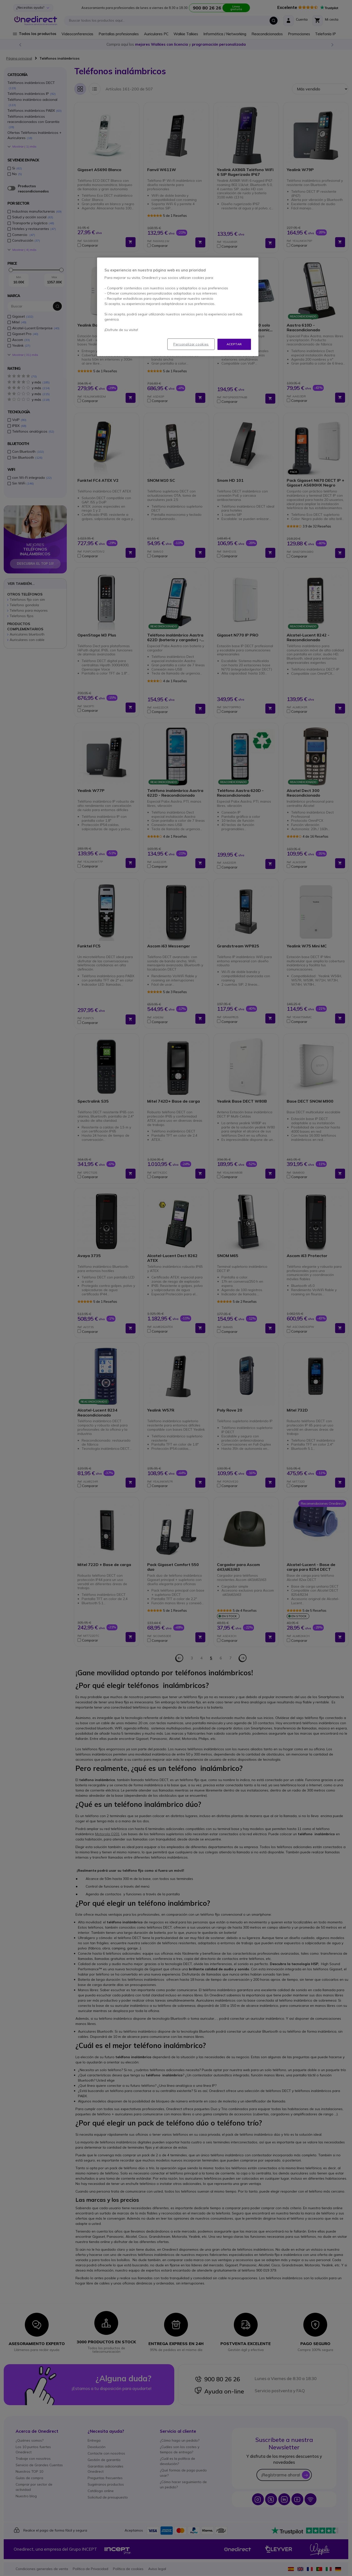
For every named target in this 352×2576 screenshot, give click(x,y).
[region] (177, 307)
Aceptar (234, 344)
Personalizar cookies (191, 344)
